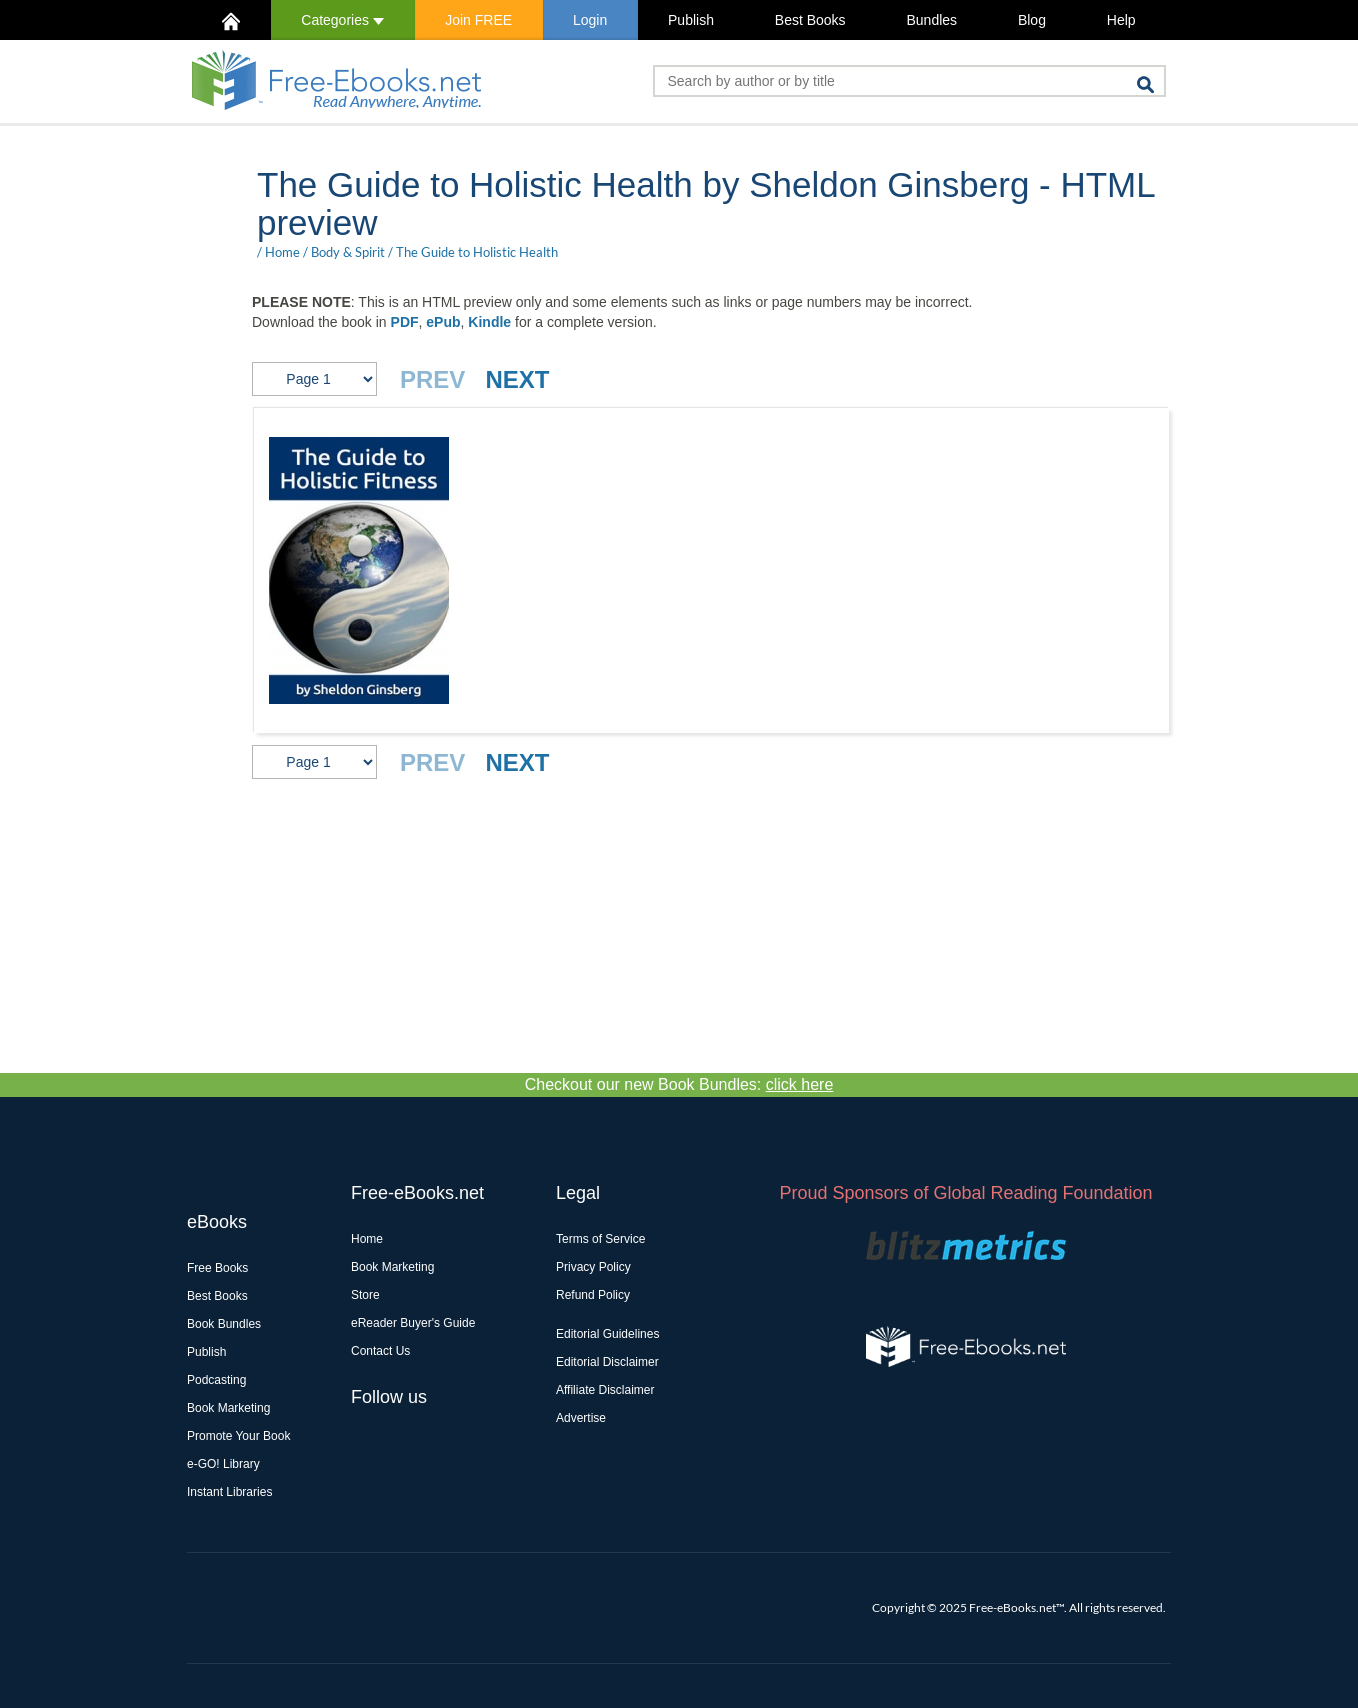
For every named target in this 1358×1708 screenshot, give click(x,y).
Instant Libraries (229, 1492)
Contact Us (380, 1351)
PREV (432, 379)
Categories (342, 20)
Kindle (489, 322)
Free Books (217, 1268)
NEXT (517, 379)
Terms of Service (600, 1239)
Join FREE (478, 20)
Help (1121, 20)
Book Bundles (224, 1324)
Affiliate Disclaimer (605, 1390)
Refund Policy (593, 1295)
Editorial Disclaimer (607, 1362)
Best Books (810, 20)
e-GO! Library (223, 1464)
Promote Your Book (238, 1436)
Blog (1032, 20)
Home (282, 252)
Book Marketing (228, 1408)
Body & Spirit (348, 252)
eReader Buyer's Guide (413, 1323)
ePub (443, 322)
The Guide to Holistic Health (477, 252)
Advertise (581, 1418)
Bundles (931, 20)
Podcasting (216, 1380)
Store (365, 1295)
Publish (691, 20)
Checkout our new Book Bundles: (679, 1084)
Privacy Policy (593, 1267)
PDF (405, 322)
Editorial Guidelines (607, 1334)
